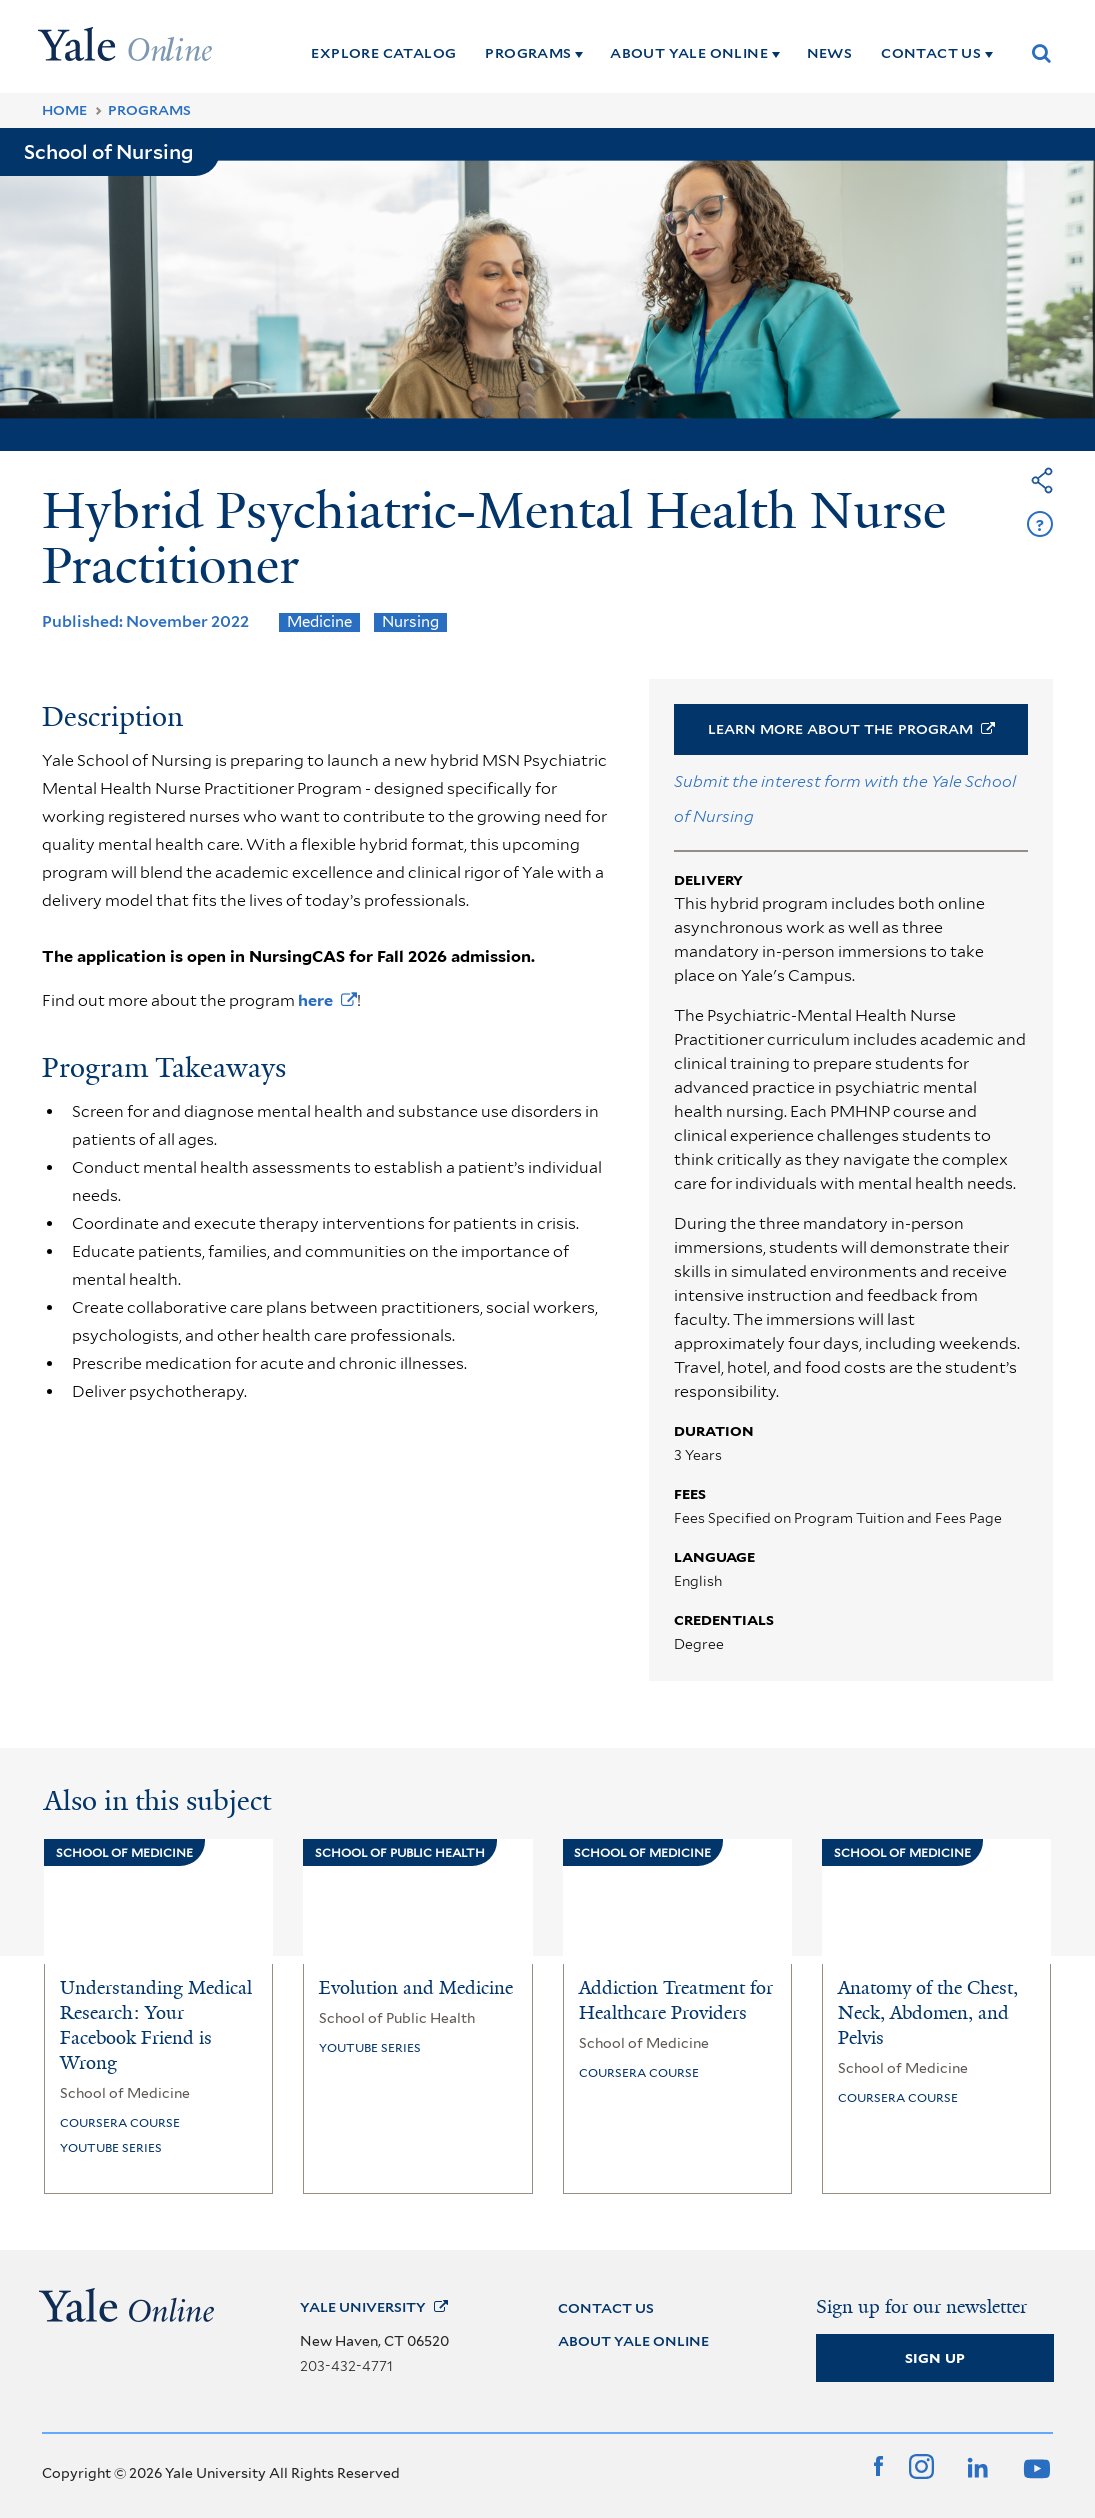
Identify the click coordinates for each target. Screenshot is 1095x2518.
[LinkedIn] (976, 2466)
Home (64, 110)
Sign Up (935, 2358)
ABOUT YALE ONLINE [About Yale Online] (689, 53)
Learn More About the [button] (851, 729)
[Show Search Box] (1042, 53)
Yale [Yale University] (374, 2307)
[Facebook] (878, 2466)
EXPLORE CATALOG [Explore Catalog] (383, 53)
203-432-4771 (346, 2366)
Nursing (410, 622)
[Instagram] (921, 2466)
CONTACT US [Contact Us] (931, 53)
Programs (149, 110)
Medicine (319, 622)
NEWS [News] (830, 53)
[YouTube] (1034, 2466)
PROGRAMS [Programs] (528, 53)
